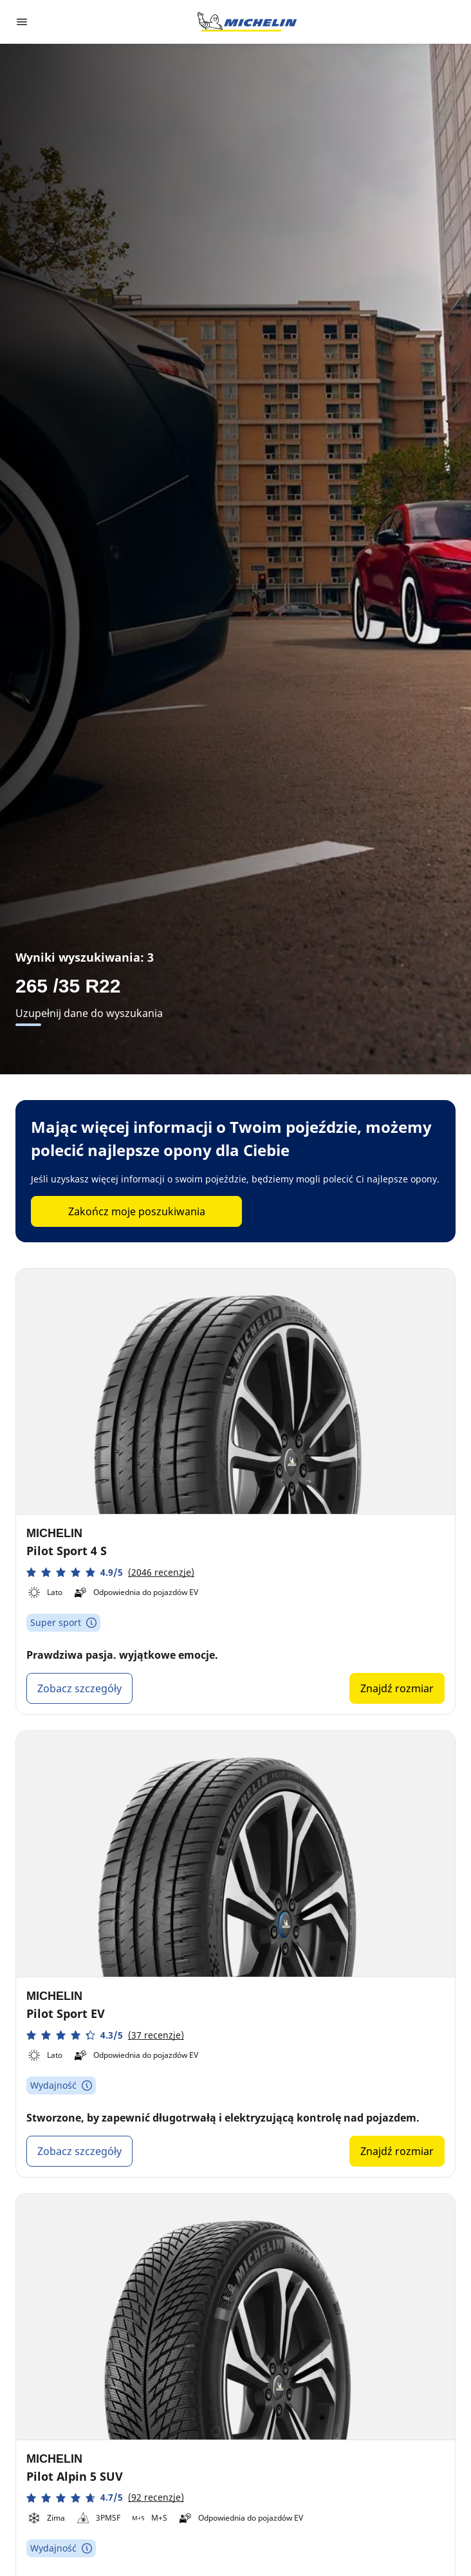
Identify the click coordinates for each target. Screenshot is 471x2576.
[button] (110, 1572)
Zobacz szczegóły (79, 1688)
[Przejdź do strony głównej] (247, 21)
